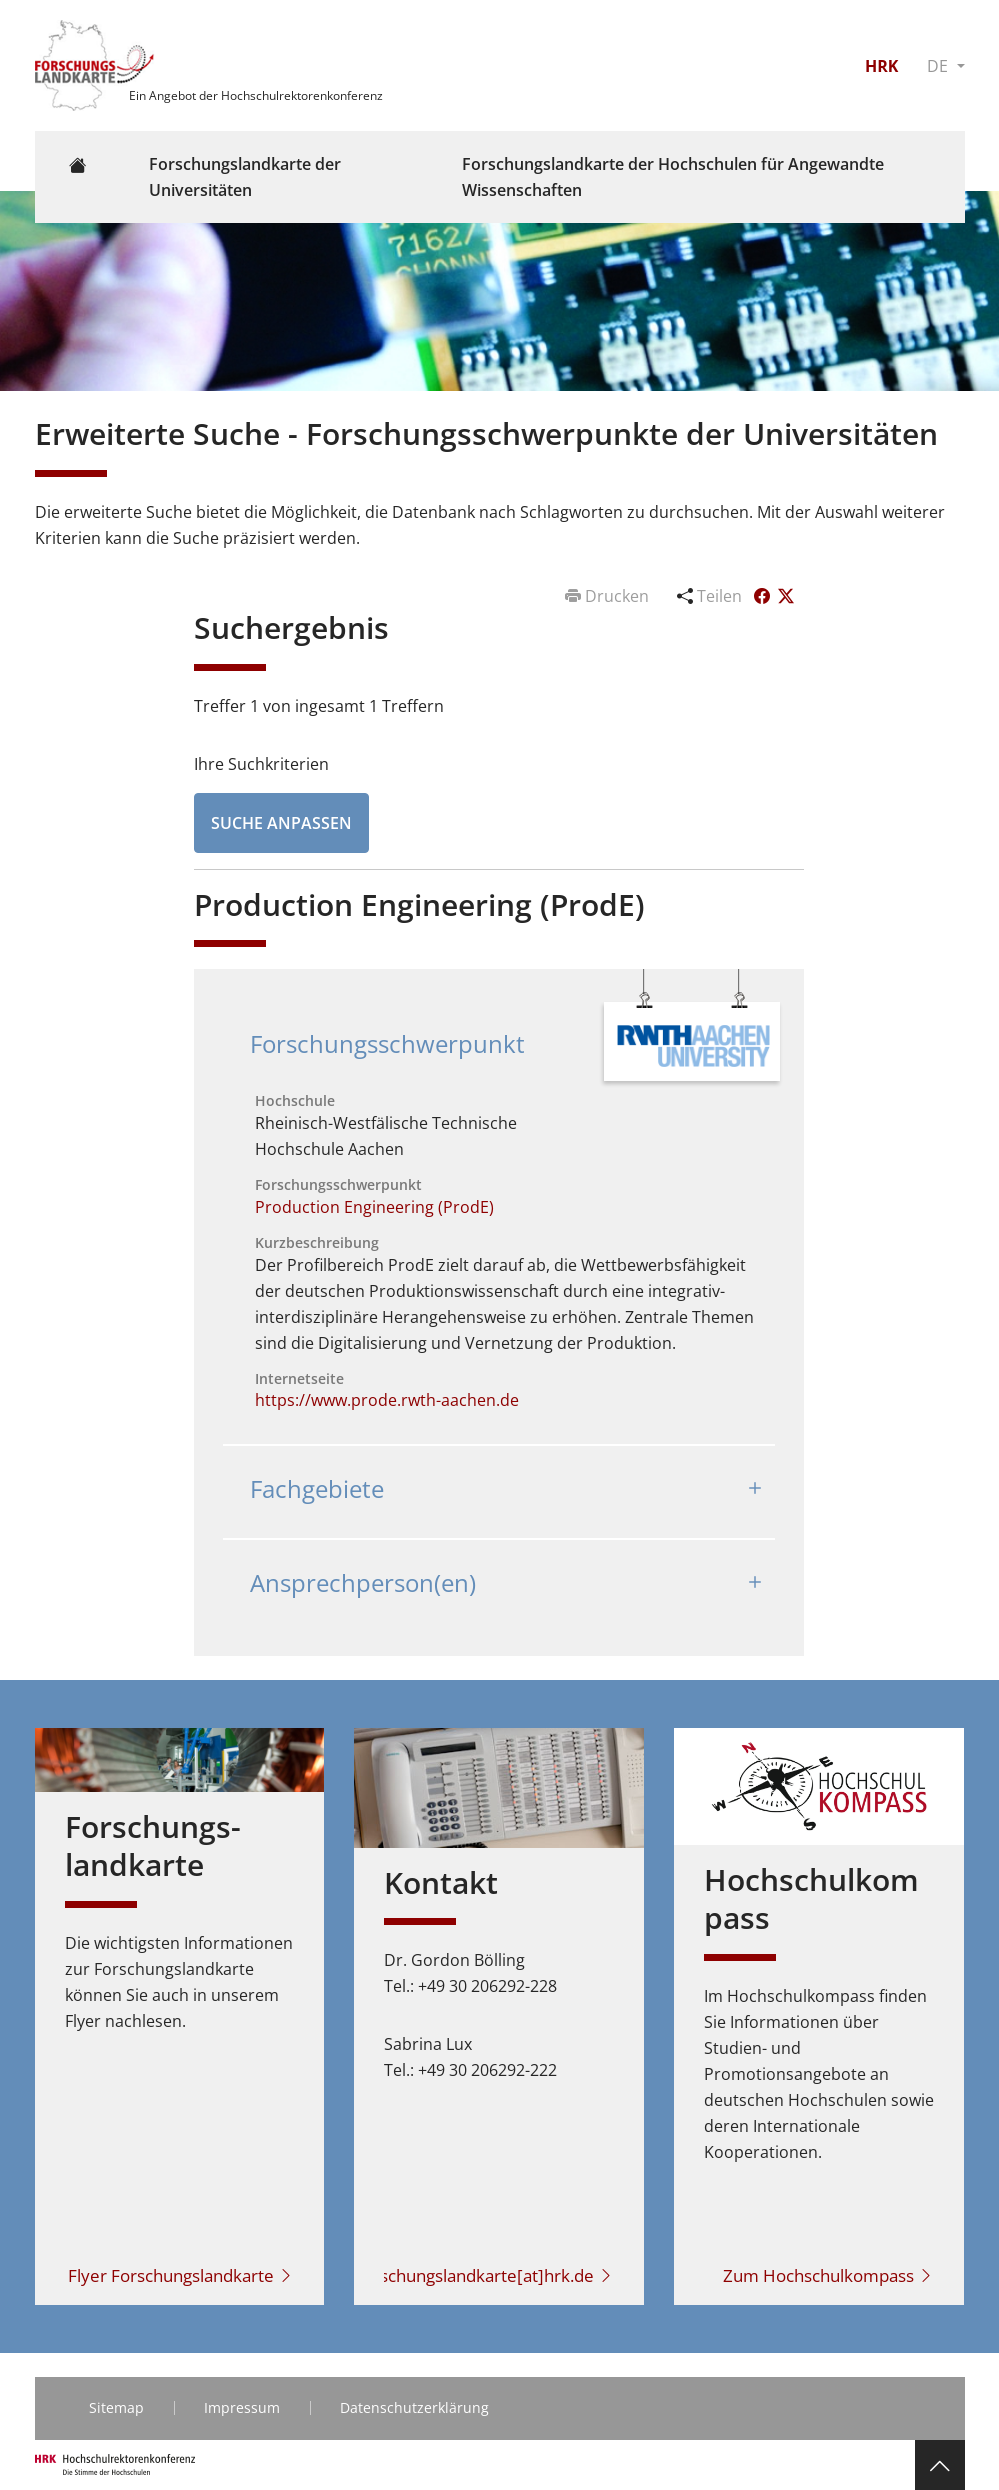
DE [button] (939, 66)
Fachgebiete (317, 1488)
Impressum (242, 2407)
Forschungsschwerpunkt (387, 1043)
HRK (881, 66)
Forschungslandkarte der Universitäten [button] (245, 177)
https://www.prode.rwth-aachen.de (387, 1400)
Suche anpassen (281, 823)
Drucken (609, 596)
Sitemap (116, 2407)
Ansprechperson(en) (363, 1582)
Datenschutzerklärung (414, 2407)
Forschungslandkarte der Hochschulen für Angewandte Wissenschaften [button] (673, 177)
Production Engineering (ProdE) (374, 1207)
